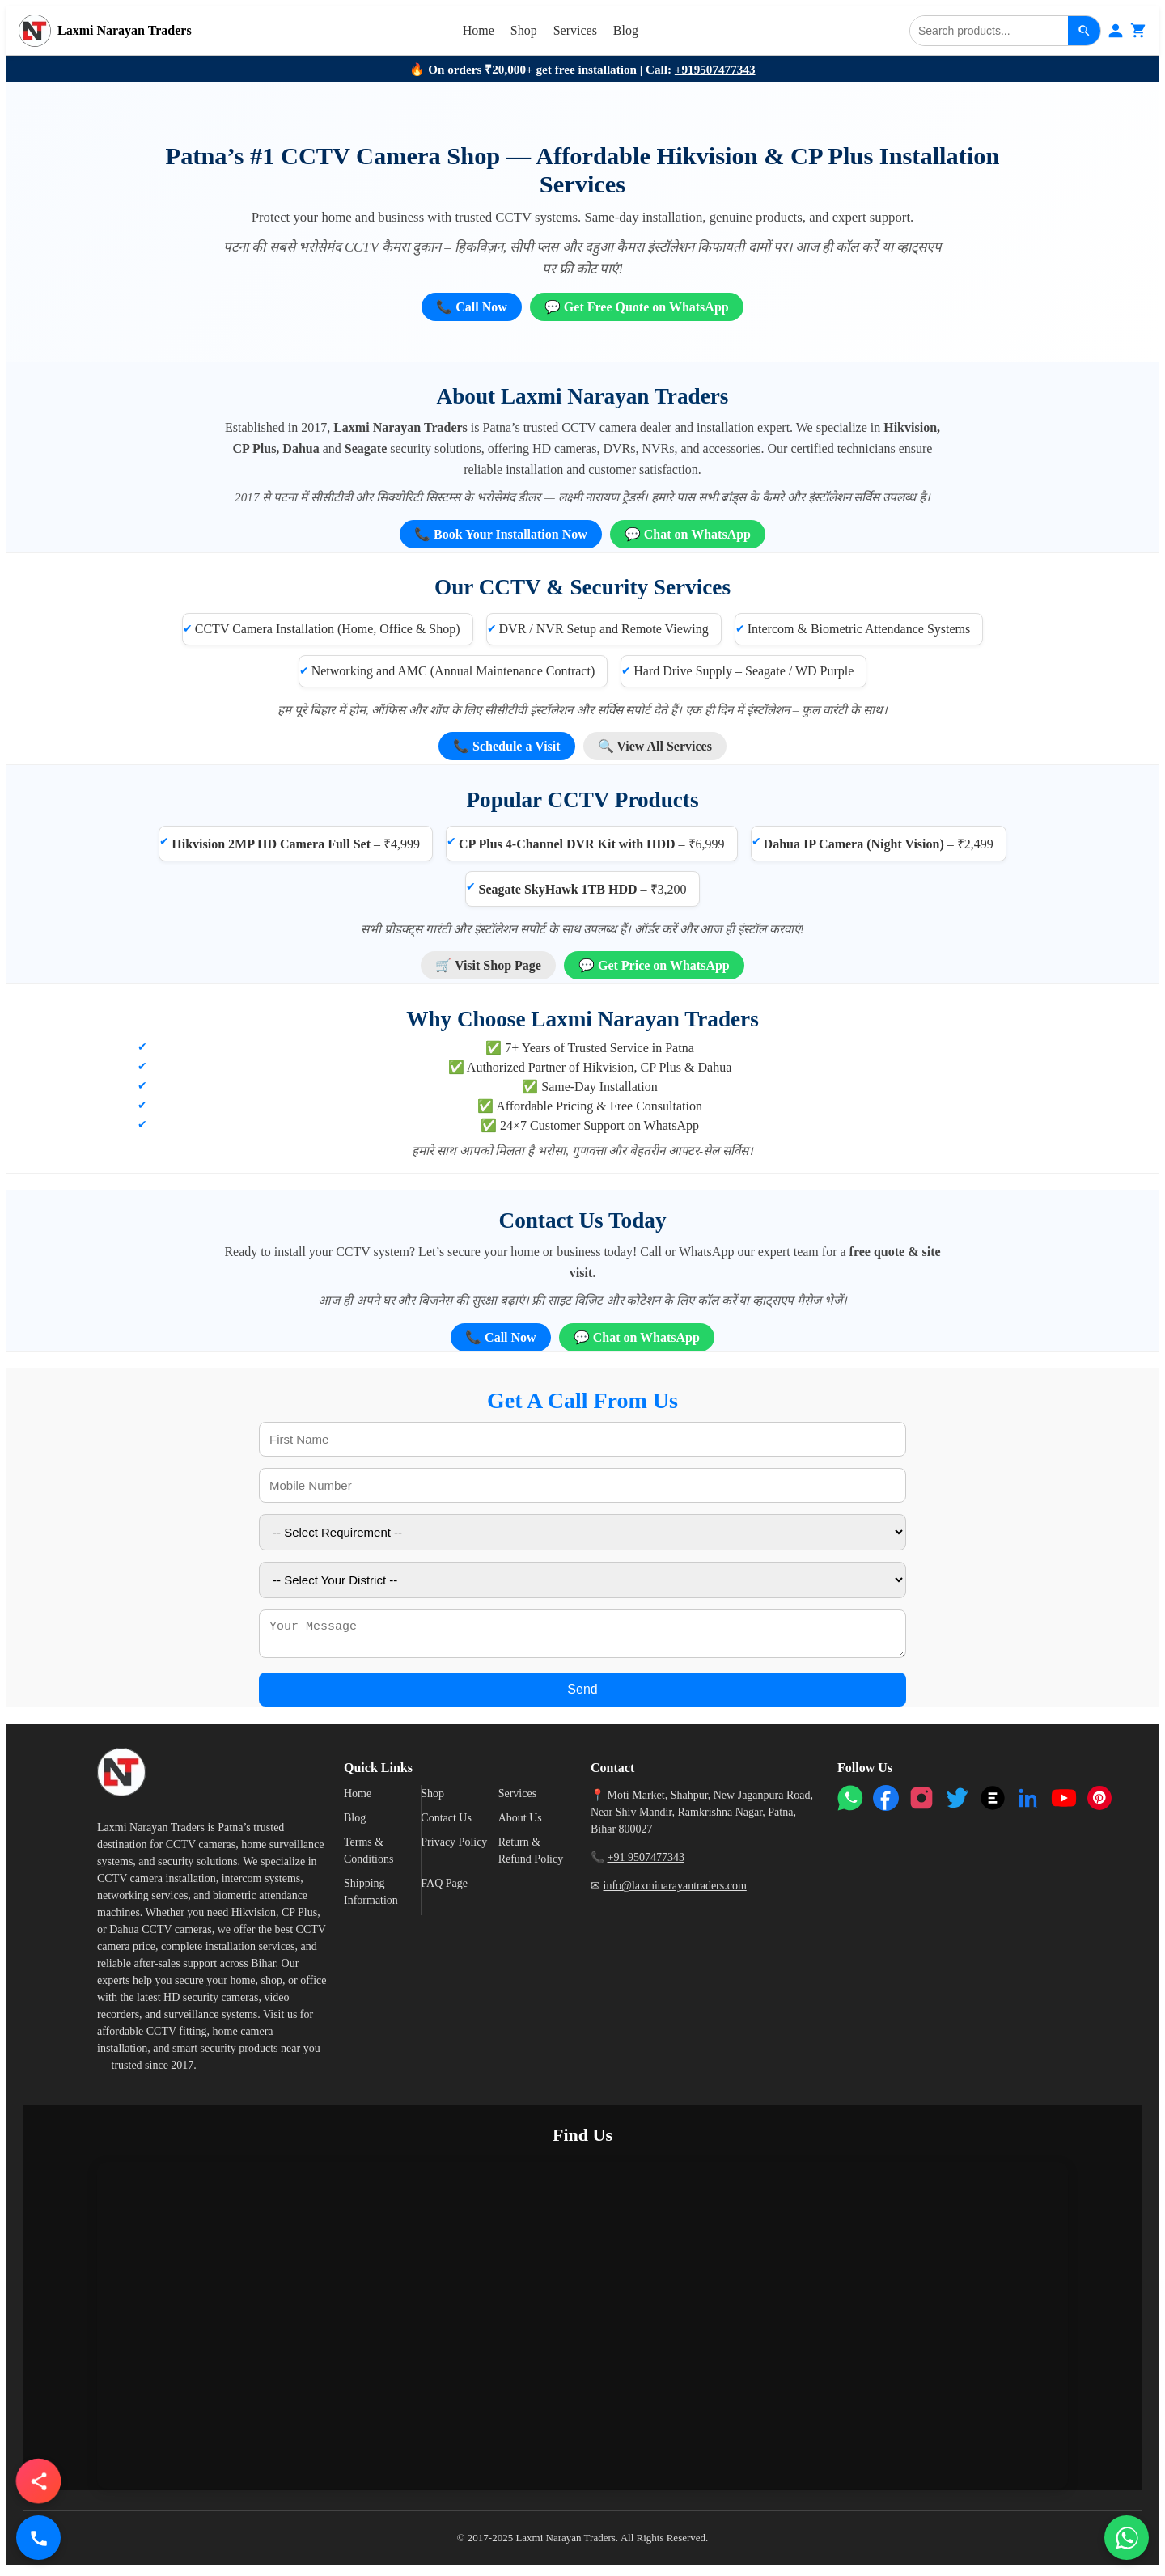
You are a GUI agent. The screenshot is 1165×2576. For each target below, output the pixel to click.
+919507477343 (715, 69)
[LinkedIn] (1028, 1803)
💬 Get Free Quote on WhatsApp (636, 307)
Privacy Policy (454, 1847)
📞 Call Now (471, 307)
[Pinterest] (1099, 1803)
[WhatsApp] (850, 1803)
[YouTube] (1064, 1803)
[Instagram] (921, 1803)
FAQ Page (444, 1888)
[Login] (1116, 31)
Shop (523, 30)
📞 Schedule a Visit (506, 746)
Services (575, 30)
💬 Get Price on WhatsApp (654, 965)
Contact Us (446, 1823)
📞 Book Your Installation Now (500, 534)
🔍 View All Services (655, 746)
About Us (520, 1823)
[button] (38, 2481)
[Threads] (993, 1803)
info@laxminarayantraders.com (675, 1890)
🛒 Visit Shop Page (488, 965)
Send (582, 1694)
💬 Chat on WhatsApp (688, 534)
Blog (625, 30)
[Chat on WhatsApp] (1126, 2537)
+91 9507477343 (646, 1862)
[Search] (989, 30)
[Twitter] (957, 1803)
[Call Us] (38, 2537)
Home (478, 30)
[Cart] (1138, 31)
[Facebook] (886, 1803)
